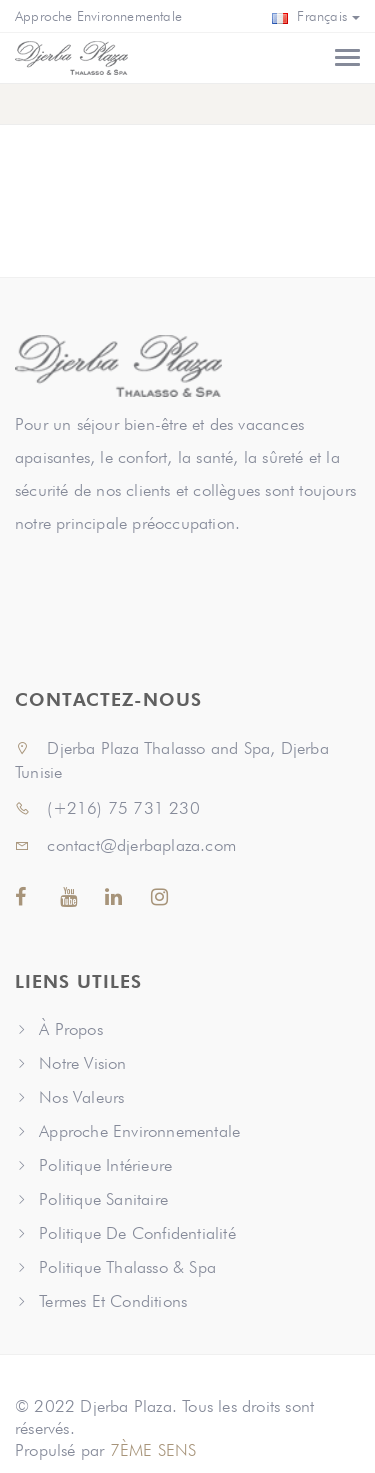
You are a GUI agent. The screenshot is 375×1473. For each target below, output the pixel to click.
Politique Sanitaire (103, 1199)
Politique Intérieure (105, 1165)
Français (316, 16)
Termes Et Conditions (113, 1301)
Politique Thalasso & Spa (127, 1267)
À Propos (71, 1029)
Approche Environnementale (98, 16)
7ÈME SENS (153, 1450)
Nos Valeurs (81, 1097)
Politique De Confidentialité (137, 1233)
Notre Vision (82, 1063)
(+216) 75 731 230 (107, 808)
